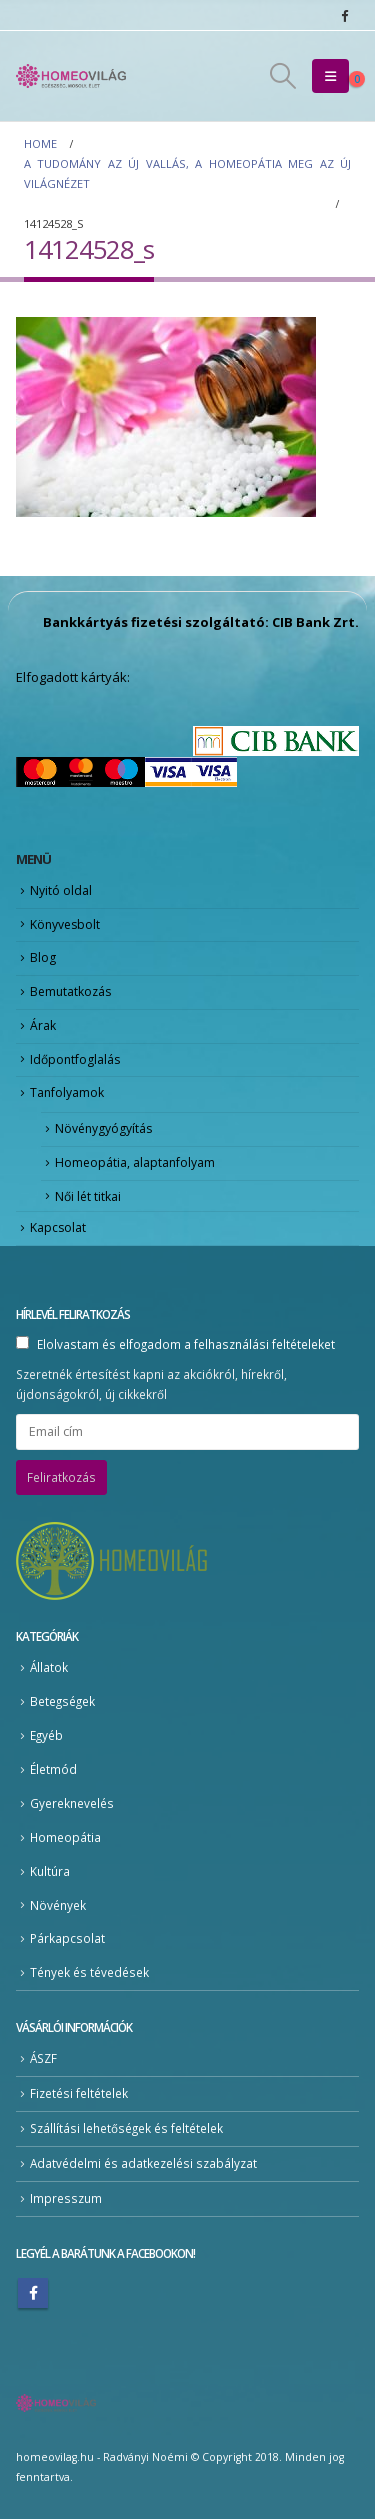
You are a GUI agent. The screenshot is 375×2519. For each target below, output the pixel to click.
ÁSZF (43, 2058)
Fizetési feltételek (79, 2093)
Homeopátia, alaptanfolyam (135, 1162)
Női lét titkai (88, 1196)
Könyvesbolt (65, 924)
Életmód (53, 1769)
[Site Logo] (71, 76)
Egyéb (46, 1735)
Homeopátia (65, 1837)
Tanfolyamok (67, 1092)
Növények (58, 1905)
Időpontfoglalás (75, 1059)
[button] (282, 76)
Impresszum (66, 2198)
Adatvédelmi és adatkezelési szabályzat (143, 2163)
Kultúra (50, 1871)
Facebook (33, 2293)
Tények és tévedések (89, 1972)
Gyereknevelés (72, 1803)
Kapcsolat (58, 1227)
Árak (43, 1025)
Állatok (49, 1667)
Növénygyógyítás (103, 1128)
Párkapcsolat (67, 1938)
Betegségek (62, 1701)
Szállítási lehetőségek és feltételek (126, 2128)
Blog (43, 957)
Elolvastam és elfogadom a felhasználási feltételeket (186, 1344)
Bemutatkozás (70, 991)
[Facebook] (344, 15)
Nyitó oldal (61, 890)
